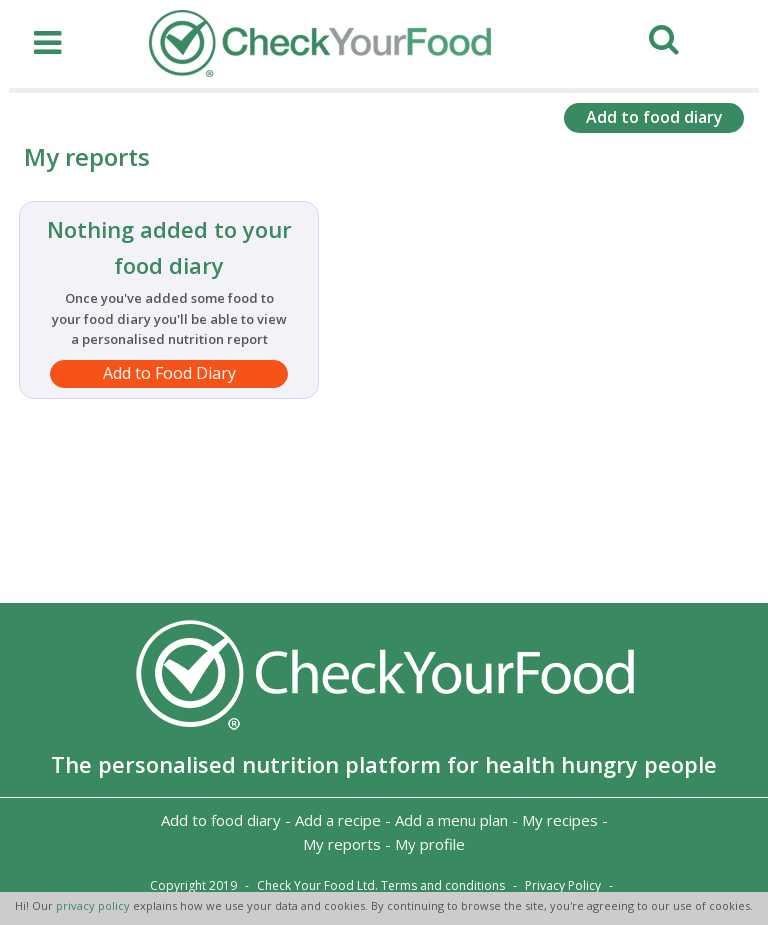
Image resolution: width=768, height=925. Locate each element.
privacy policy (94, 905)
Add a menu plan (451, 820)
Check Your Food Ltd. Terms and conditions (381, 885)
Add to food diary (654, 117)
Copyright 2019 (193, 885)
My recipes (560, 820)
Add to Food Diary (169, 373)
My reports (342, 844)
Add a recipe (338, 820)
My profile (430, 844)
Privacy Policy (563, 885)
